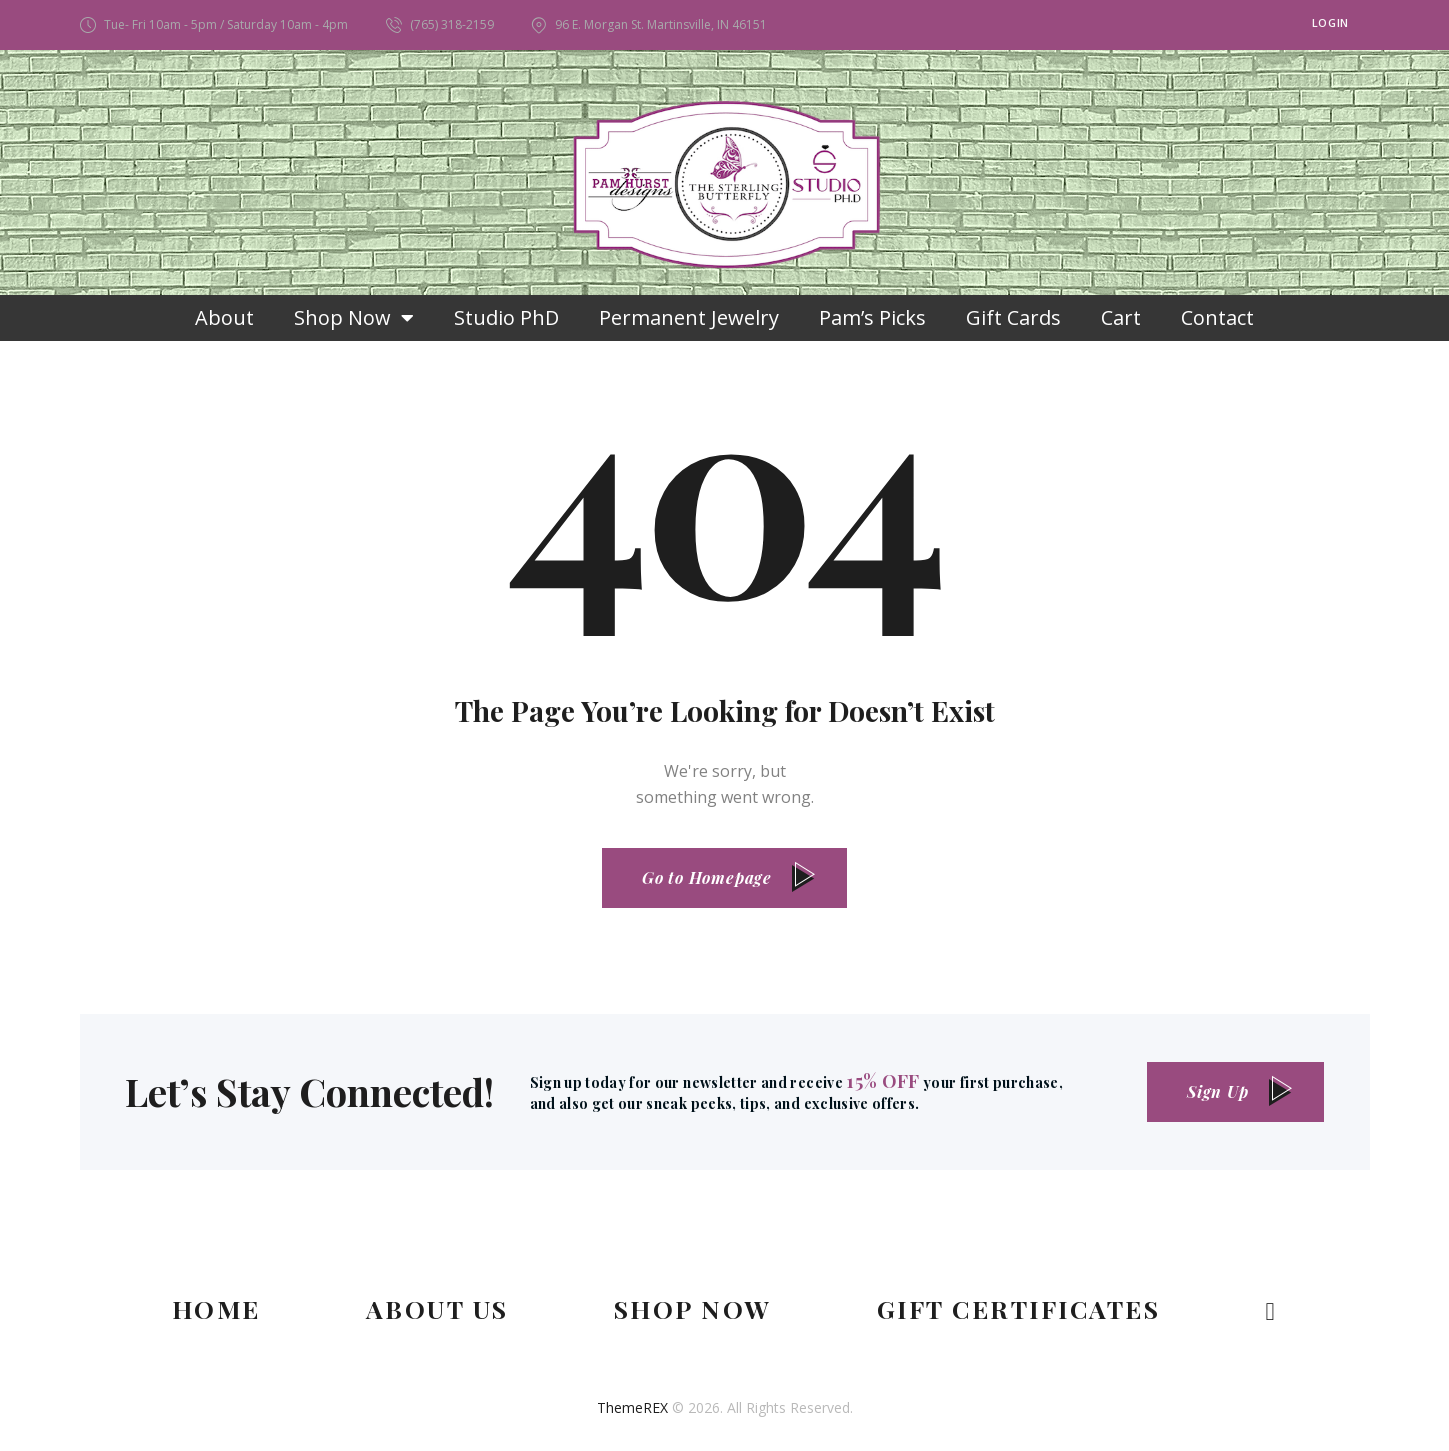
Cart (1121, 317)
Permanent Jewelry (689, 317)
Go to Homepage (707, 877)
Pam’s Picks (872, 317)
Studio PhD (506, 317)
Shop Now (354, 318)
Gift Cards (1013, 317)
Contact (1217, 317)
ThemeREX (632, 1407)
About (224, 317)
